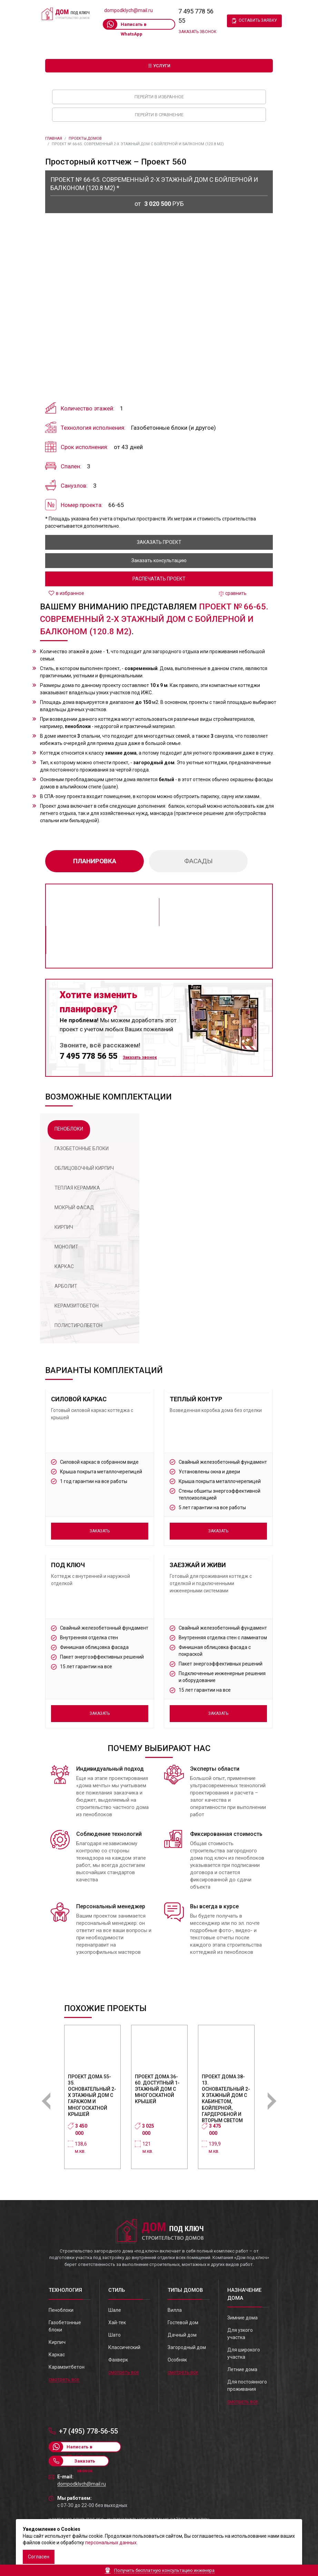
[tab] (69, 1130)
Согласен (38, 2556)
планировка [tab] (94, 861)
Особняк (177, 2360)
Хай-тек (117, 2322)
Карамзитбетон (67, 2367)
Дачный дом (182, 2335)
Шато (114, 2335)
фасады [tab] (198, 861)
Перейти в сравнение (159, 114)
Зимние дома (242, 2317)
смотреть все (64, 2379)
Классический (124, 2347)
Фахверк (118, 2360)
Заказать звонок (197, 31)
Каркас (57, 2354)
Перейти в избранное (159, 96)
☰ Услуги (159, 65)
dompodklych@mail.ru (128, 10)
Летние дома (242, 2369)
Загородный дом (187, 2347)
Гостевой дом (183, 2322)
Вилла (175, 2310)
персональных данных (111, 2542)
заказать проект (159, 542)
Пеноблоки (61, 2310)
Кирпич (57, 2342)
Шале (114, 2310)
